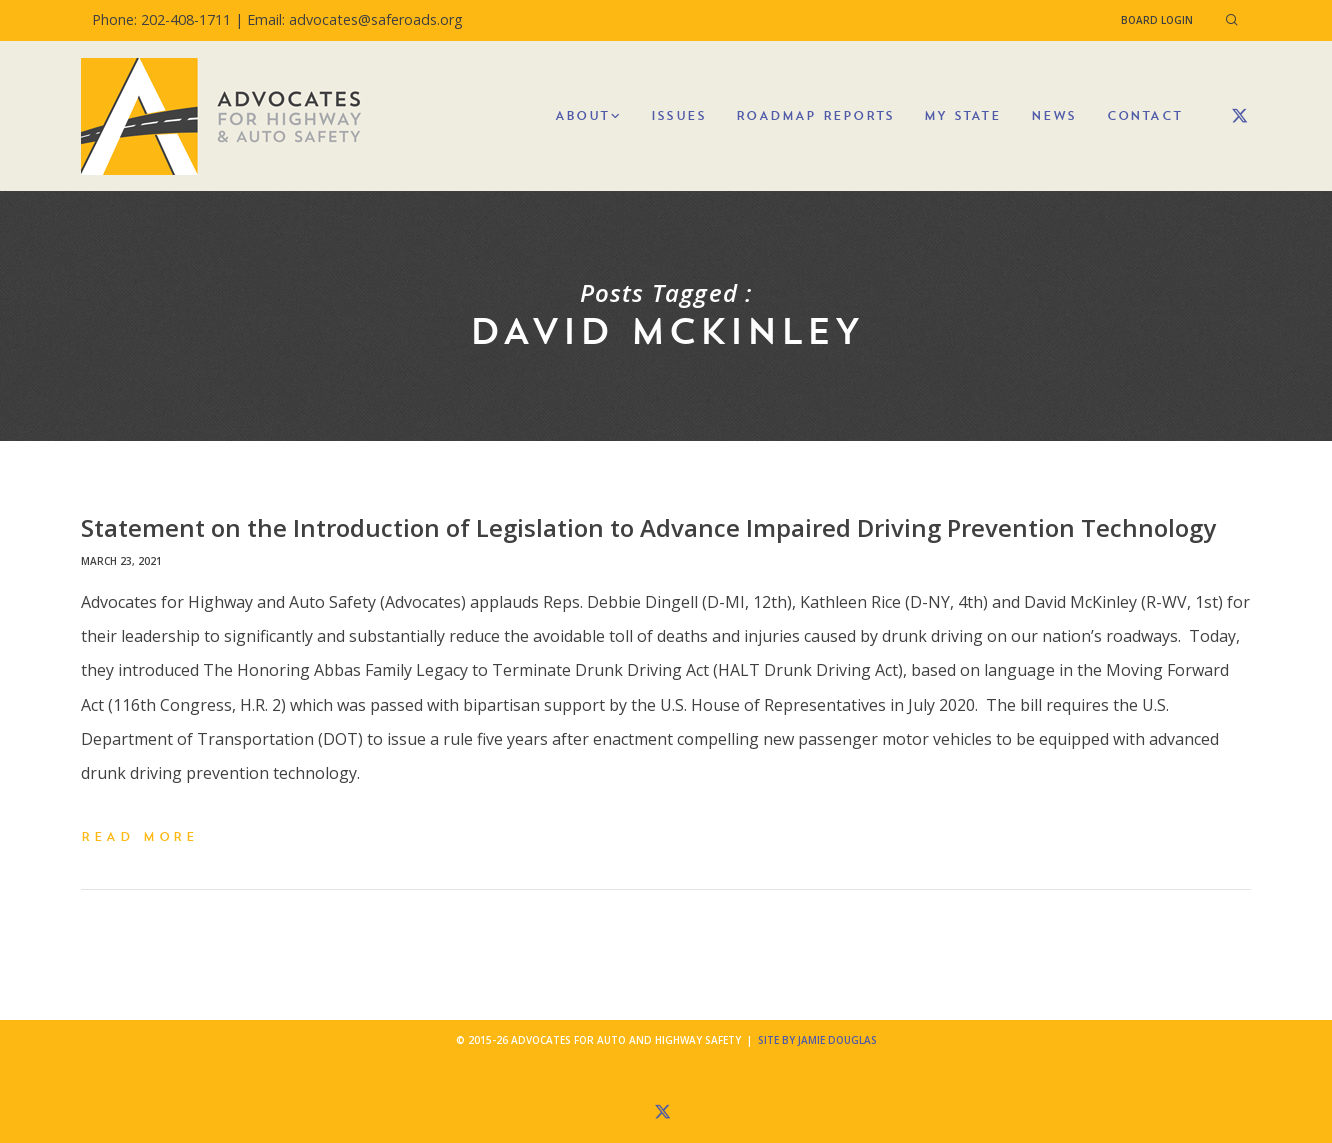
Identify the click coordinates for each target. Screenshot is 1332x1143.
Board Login (1157, 20)
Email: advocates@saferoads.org (355, 19)
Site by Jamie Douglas (817, 1040)
